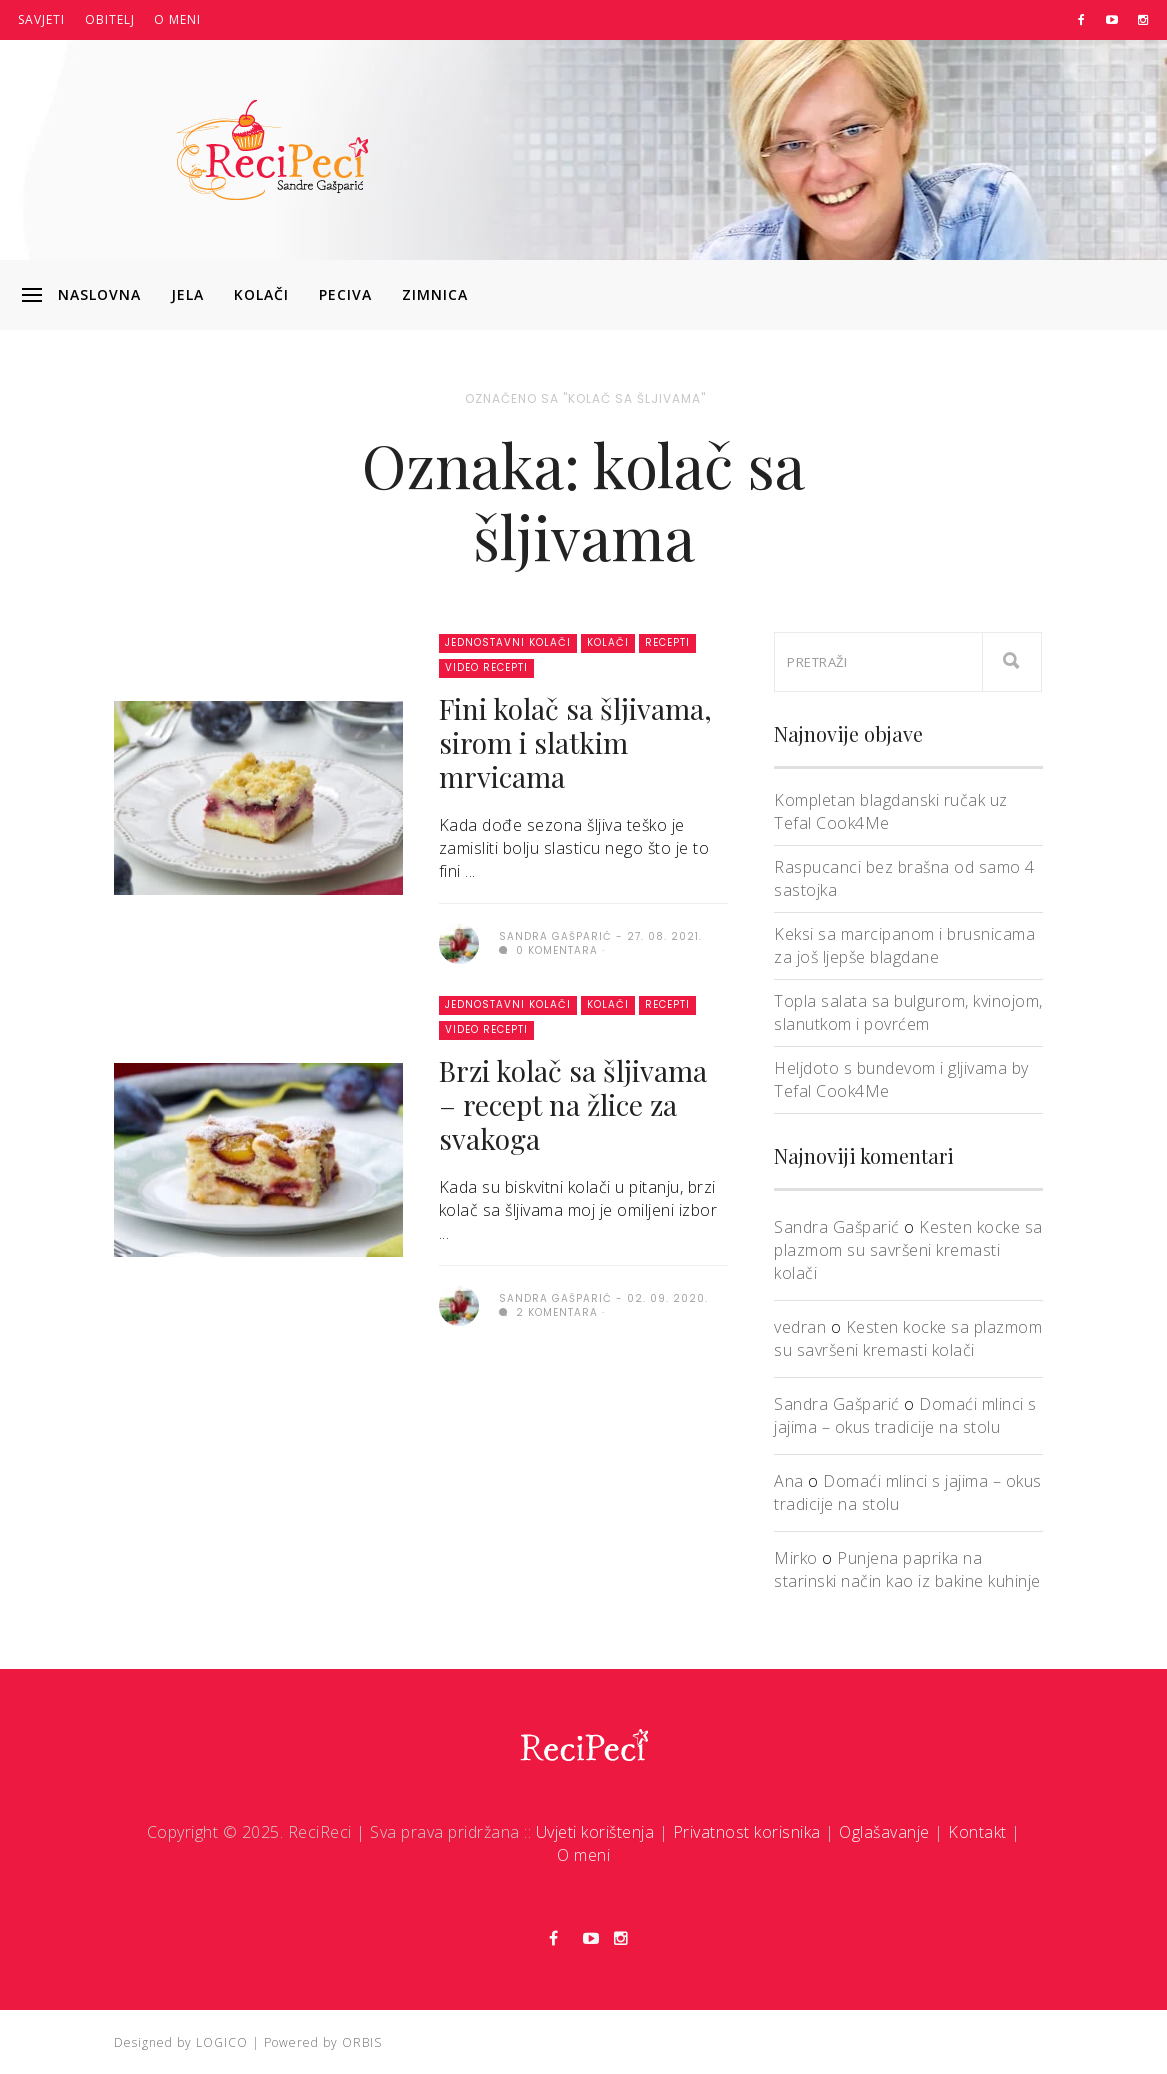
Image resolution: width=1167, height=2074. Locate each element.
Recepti (667, 642)
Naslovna (99, 294)
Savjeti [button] (41, 19)
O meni (177, 19)
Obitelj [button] (110, 19)
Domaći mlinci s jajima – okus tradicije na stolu (905, 1415)
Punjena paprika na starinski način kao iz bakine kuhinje (907, 1569)
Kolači (261, 294)
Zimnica (435, 294)
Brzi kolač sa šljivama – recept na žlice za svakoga (573, 1104)
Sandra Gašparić (837, 1227)
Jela (187, 294)
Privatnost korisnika (747, 1832)
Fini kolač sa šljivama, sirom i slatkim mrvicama (575, 742)
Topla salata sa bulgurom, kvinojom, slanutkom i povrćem (908, 1012)
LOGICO (222, 2042)
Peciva (345, 294)
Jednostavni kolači (508, 642)
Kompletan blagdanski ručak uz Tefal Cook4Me (891, 811)
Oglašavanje (884, 1832)
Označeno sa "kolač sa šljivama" (585, 398)
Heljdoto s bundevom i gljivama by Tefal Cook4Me (901, 1079)
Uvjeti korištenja (595, 1832)
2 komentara (548, 1312)
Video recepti (486, 667)
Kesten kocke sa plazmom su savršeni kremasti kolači (908, 1250)
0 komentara (548, 950)
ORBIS (362, 2042)
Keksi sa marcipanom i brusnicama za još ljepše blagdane (904, 945)
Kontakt (977, 1832)
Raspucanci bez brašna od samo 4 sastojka (904, 878)
